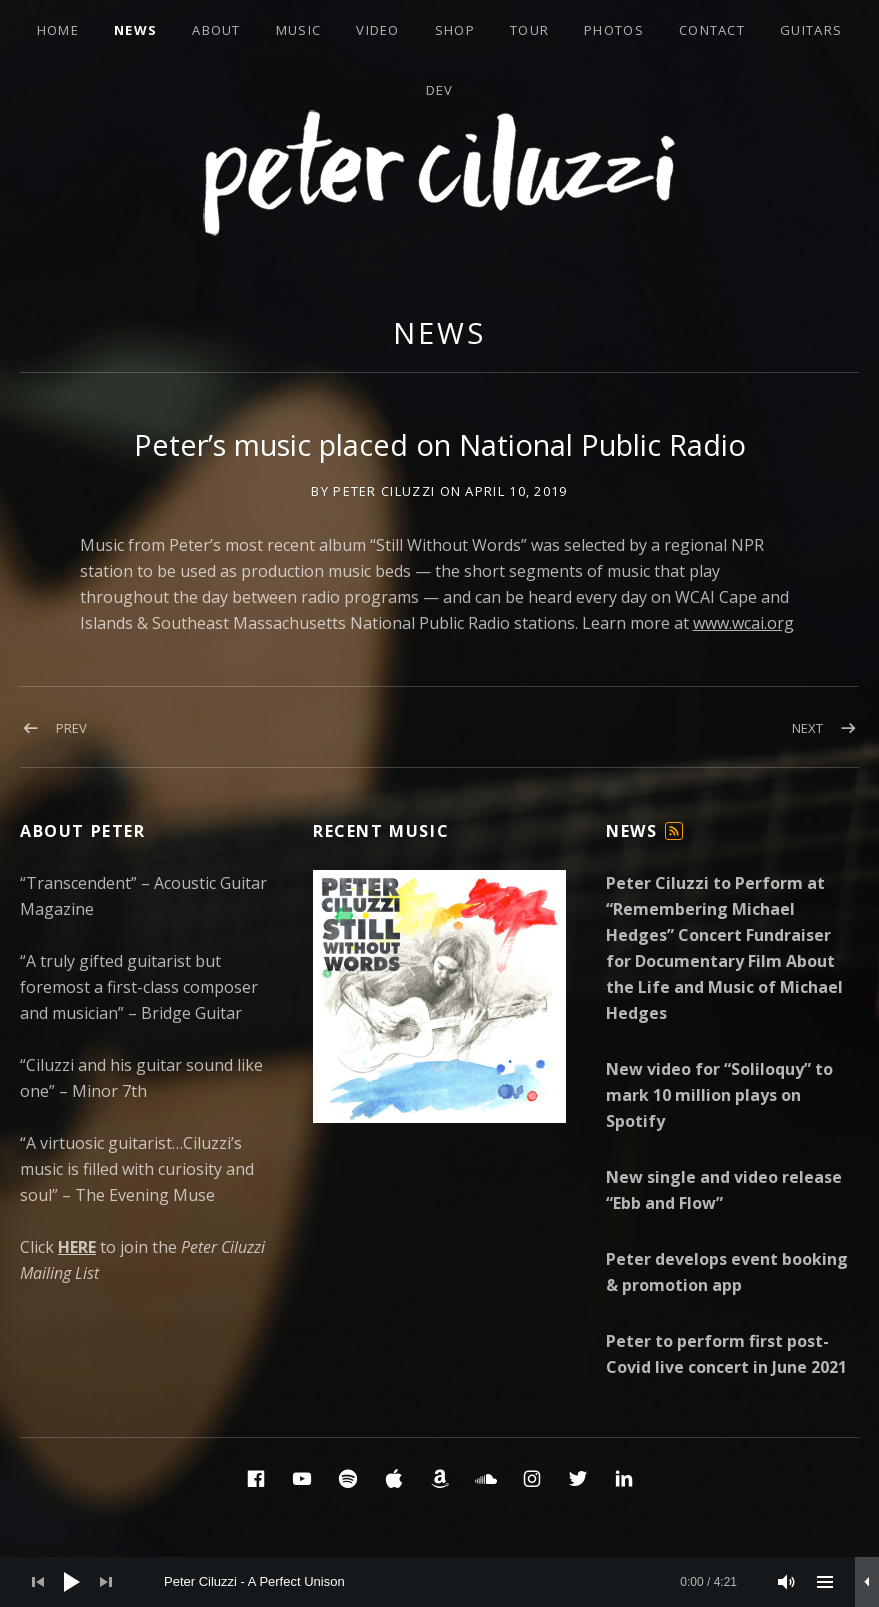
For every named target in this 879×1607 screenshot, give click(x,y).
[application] (439, 1582)
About (216, 30)
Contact (712, 30)
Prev (71, 728)
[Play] (72, 1582)
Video (378, 30)
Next (807, 728)
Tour (529, 30)
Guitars (811, 30)
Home (58, 30)
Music (299, 30)
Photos (614, 30)
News (135, 30)
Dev (440, 90)
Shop (455, 30)
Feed (675, 839)
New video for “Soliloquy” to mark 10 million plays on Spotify (719, 1095)
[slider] (450, 1582)
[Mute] (787, 1582)
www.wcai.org (743, 623)
